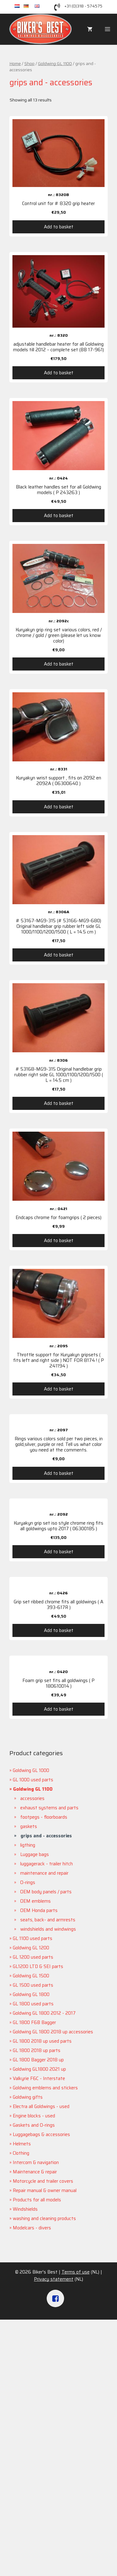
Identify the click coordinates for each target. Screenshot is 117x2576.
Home (15, 63)
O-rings (27, 1882)
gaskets (28, 1826)
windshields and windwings (48, 1929)
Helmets (22, 2144)
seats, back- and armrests (47, 1920)
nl (19, 6)
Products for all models (37, 2200)
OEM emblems (35, 1901)
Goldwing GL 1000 (31, 1770)
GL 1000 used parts (33, 1780)
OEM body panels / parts (46, 1892)
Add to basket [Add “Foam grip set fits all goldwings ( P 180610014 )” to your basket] (58, 1709)
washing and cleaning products (44, 2218)
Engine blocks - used (34, 2116)
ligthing (27, 1845)
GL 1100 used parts (32, 1938)
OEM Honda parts (39, 1910)
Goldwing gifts (28, 2097)
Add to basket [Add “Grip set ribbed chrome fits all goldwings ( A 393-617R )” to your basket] (58, 1630)
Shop (29, 63)
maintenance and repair (44, 1873)
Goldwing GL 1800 (31, 1994)
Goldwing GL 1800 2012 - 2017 (44, 2013)
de (29, 6)
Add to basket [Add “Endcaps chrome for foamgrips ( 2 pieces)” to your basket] (58, 1240)
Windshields (25, 2209)
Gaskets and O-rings (34, 2125)
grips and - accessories (46, 1836)
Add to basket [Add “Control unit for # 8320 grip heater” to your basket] (58, 227)
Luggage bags (34, 1854)
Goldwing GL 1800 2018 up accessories (53, 2032)
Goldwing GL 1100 (55, 63)
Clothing (21, 2153)
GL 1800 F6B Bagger (34, 2022)
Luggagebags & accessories (41, 2134)
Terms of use (76, 2272)
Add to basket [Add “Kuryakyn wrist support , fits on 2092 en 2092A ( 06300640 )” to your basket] (58, 807)
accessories (32, 1798)
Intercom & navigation (36, 2162)
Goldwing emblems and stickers (45, 2088)
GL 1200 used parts (33, 1957)
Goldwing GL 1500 (31, 1976)
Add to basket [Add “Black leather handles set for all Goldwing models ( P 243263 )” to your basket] (58, 515)
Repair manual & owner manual (45, 2190)
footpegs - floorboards (43, 1817)
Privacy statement (53, 2279)
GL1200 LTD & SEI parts (38, 1966)
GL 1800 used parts (33, 2004)
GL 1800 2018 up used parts (42, 2041)
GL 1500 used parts (33, 1985)
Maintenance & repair (35, 2172)
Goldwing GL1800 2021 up (39, 2069)
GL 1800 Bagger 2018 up (38, 2060)
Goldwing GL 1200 (31, 1948)
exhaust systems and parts (49, 1808)
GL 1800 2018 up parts (36, 2050)
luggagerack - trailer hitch (46, 1864)
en (40, 6)
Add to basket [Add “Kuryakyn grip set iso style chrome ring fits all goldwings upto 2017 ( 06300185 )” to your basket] (58, 1551)
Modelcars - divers (32, 2228)
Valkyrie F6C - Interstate (39, 2078)
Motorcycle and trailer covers (43, 2181)
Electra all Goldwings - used (41, 2106)
